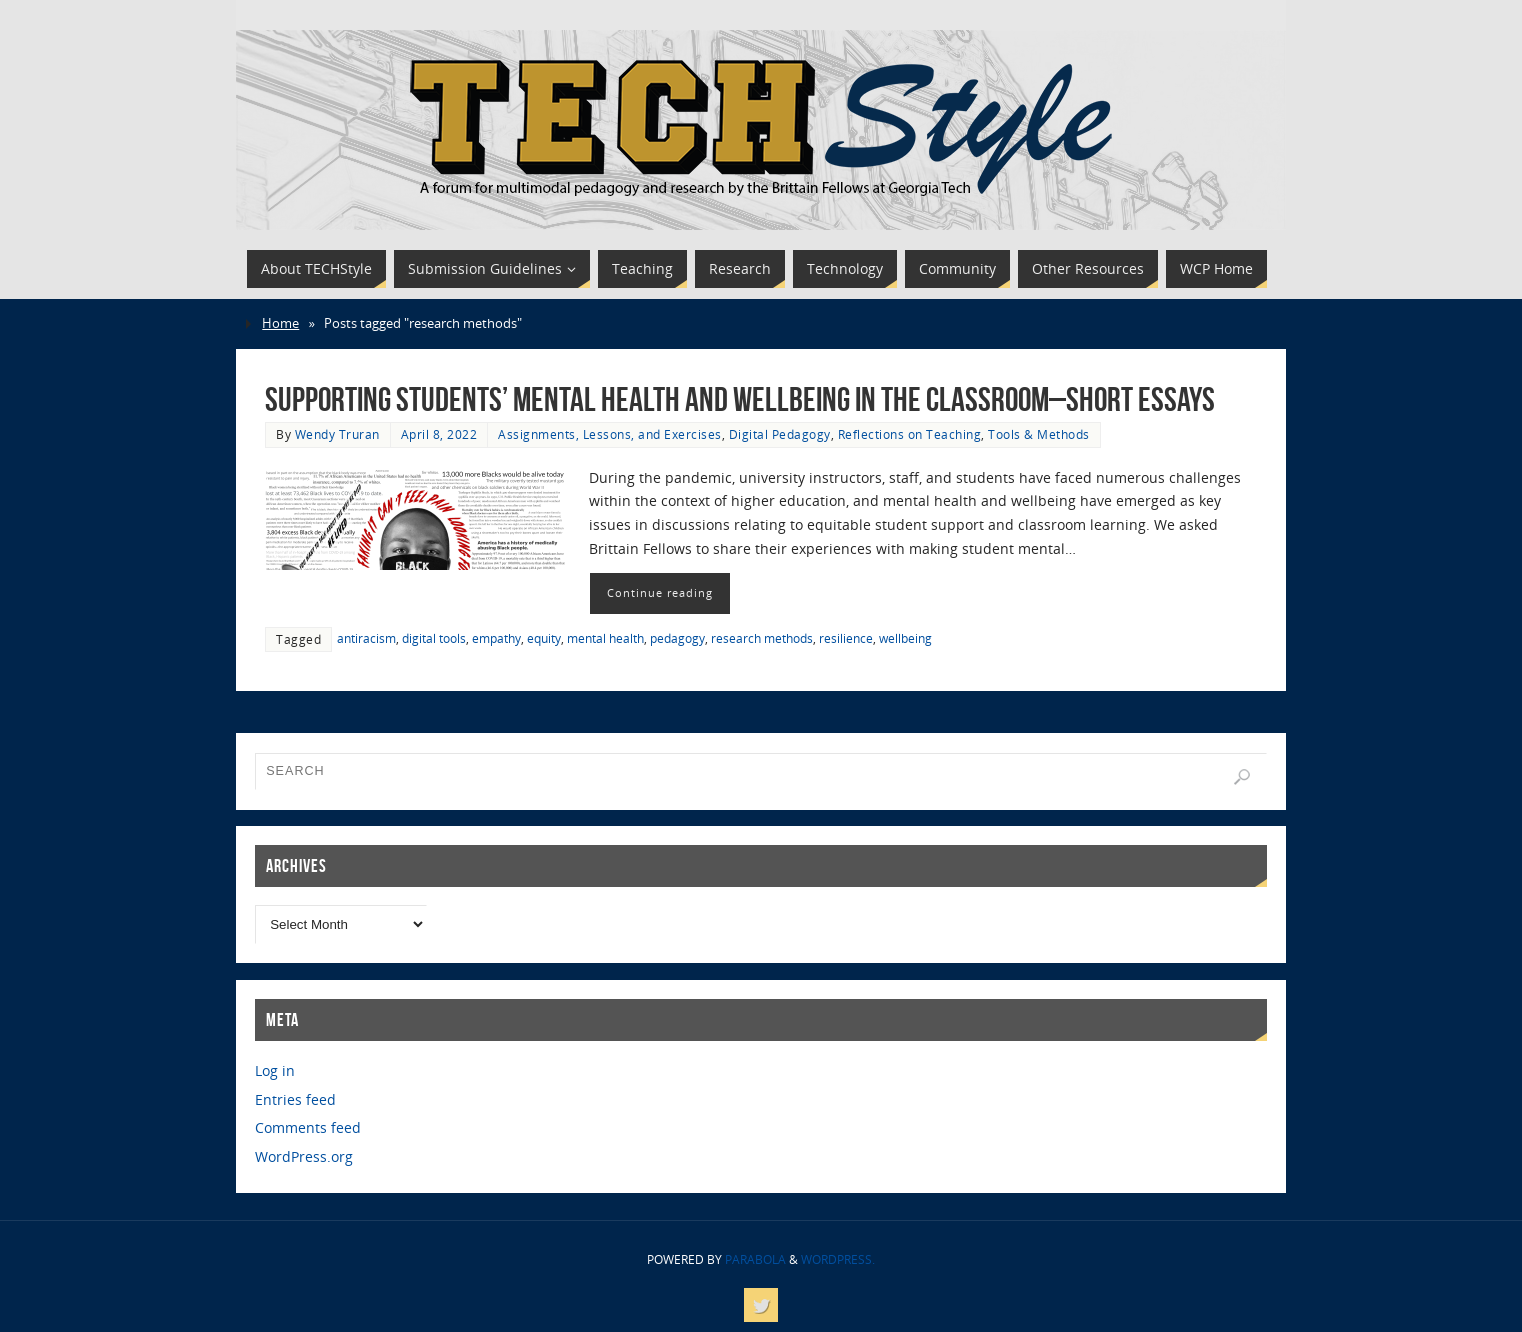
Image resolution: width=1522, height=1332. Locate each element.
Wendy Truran (337, 434)
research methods (762, 638)
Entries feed (295, 1099)
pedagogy (677, 638)
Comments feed (308, 1127)
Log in (275, 1070)
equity (544, 638)
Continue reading (660, 592)
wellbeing (905, 638)
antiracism (366, 638)
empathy (496, 638)
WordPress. (838, 1259)
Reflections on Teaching (910, 434)
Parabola (755, 1259)
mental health (605, 638)
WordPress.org (304, 1156)
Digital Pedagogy (780, 434)
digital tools (434, 638)
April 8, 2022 (439, 434)
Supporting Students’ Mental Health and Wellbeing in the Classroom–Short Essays (740, 399)
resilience (846, 638)
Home (280, 323)
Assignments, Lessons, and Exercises (610, 434)
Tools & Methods (1039, 434)
